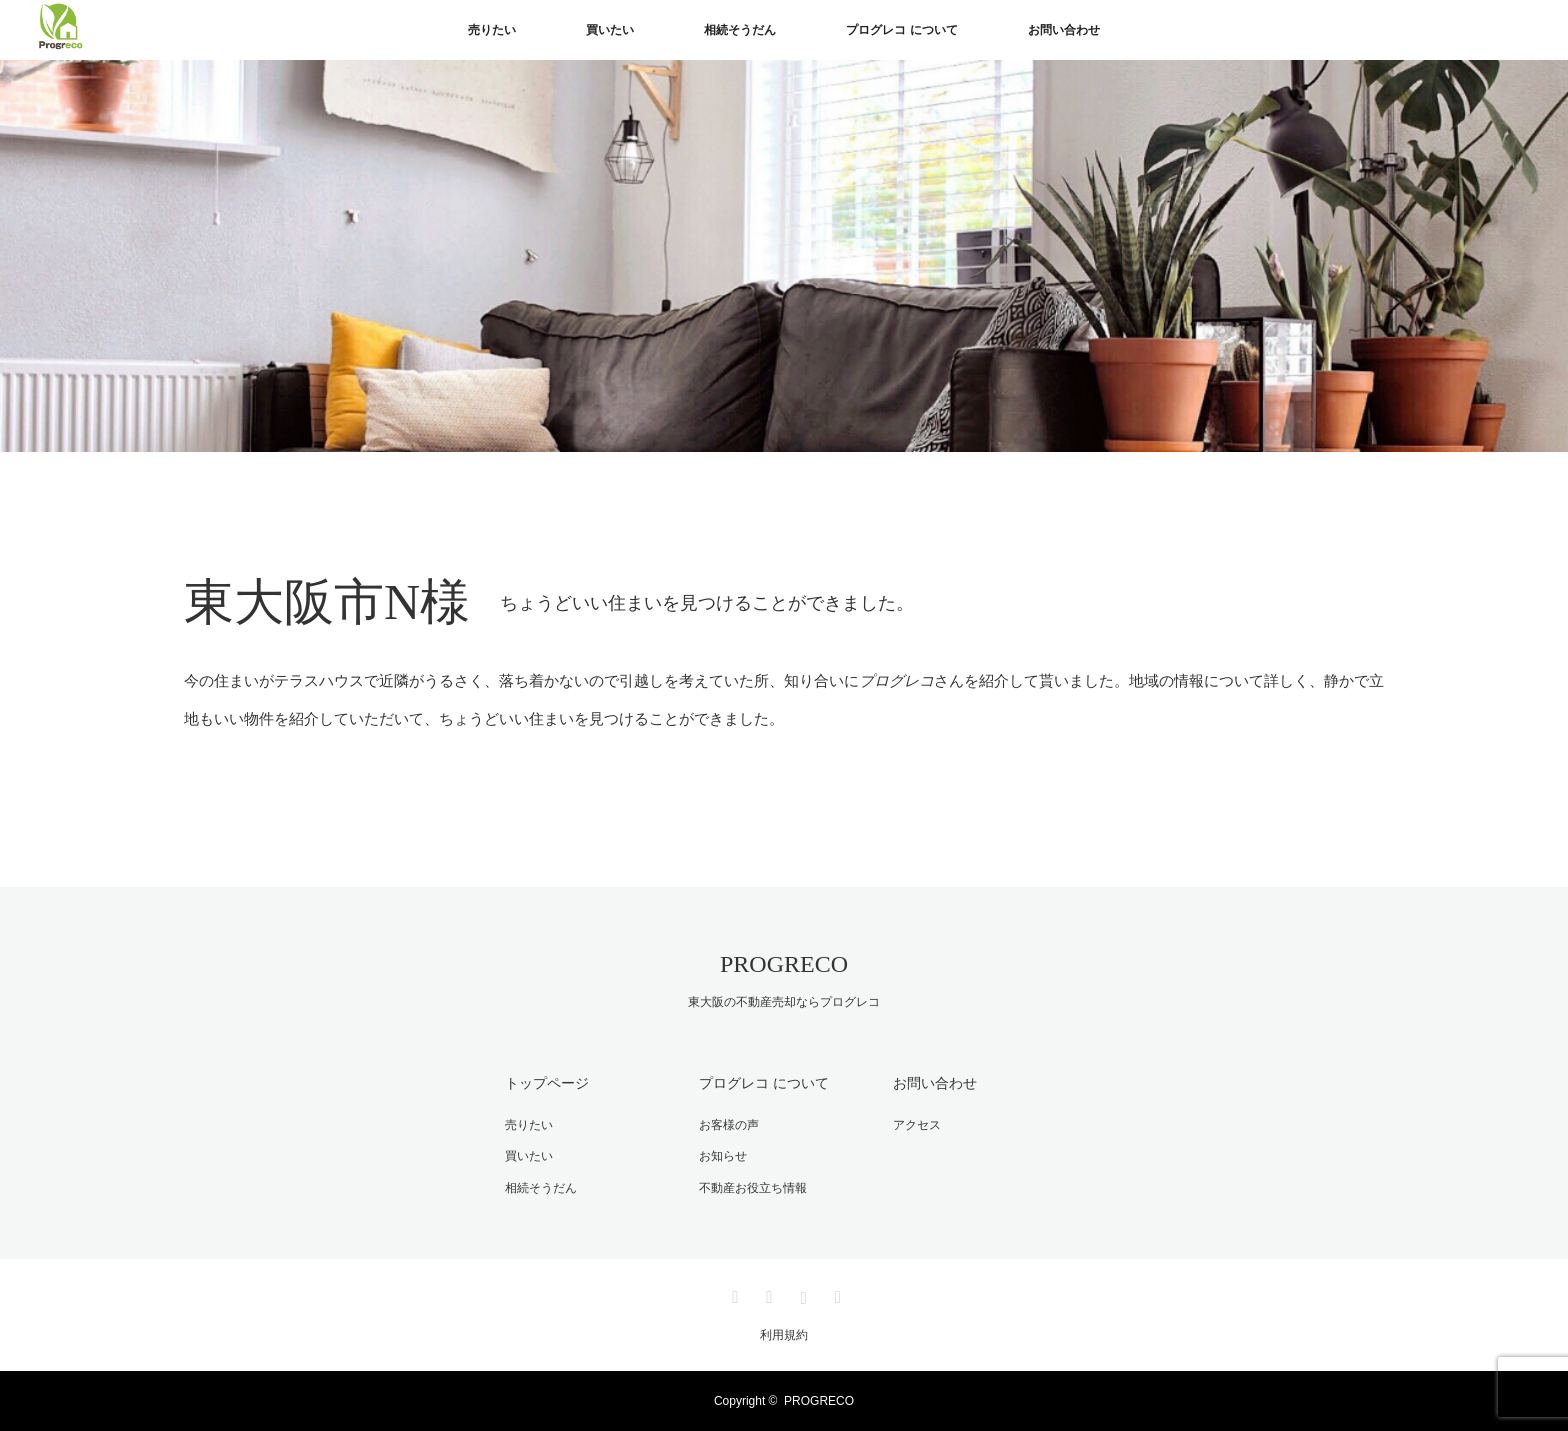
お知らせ (723, 1156)
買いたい (610, 30)
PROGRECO (784, 964)
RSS (835, 1294)
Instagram (801, 1294)
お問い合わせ (1064, 30)
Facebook (767, 1294)
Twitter (733, 1294)
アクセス (917, 1125)
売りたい (492, 30)
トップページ (547, 1083)
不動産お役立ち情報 (753, 1188)
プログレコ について (901, 30)
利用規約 (784, 1335)
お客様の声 (729, 1125)
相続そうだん (740, 30)
